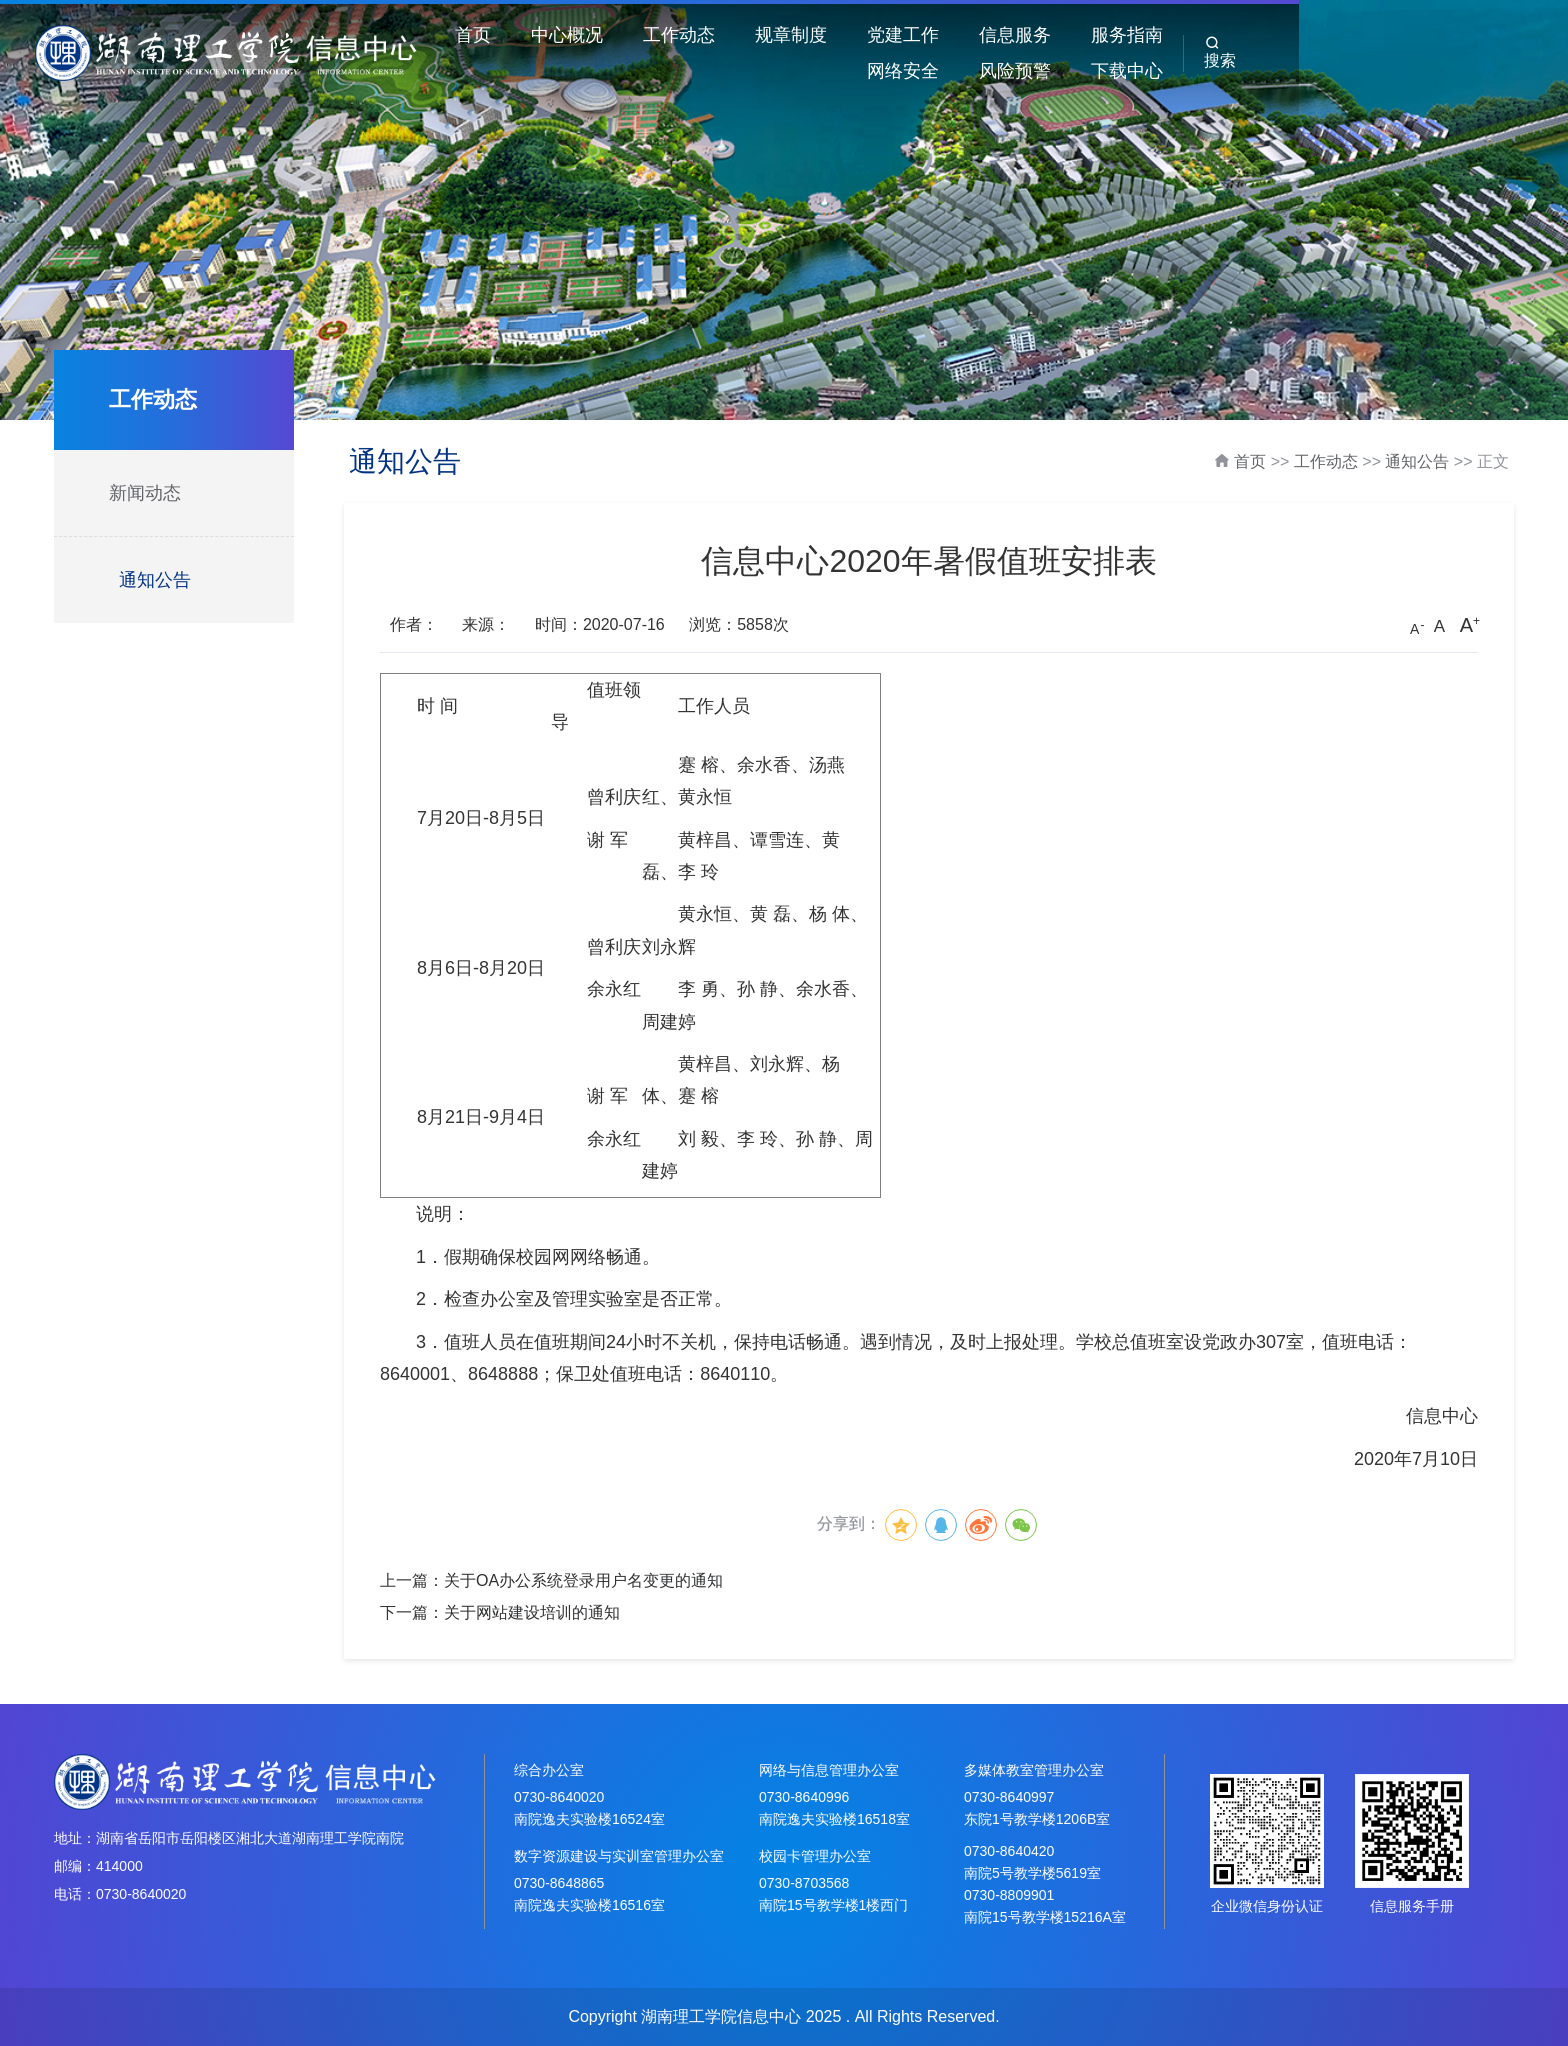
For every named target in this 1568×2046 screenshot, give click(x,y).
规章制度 (821, 35)
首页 (503, 35)
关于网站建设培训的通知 (532, 1612)
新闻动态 (145, 493)
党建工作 (933, 35)
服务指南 (1157, 35)
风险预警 (1381, 35)
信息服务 (1045, 35)
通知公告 (155, 580)
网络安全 (1269, 35)
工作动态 (709, 35)
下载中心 (1381, 71)
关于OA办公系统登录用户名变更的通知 (583, 1580)
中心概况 (597, 35)
